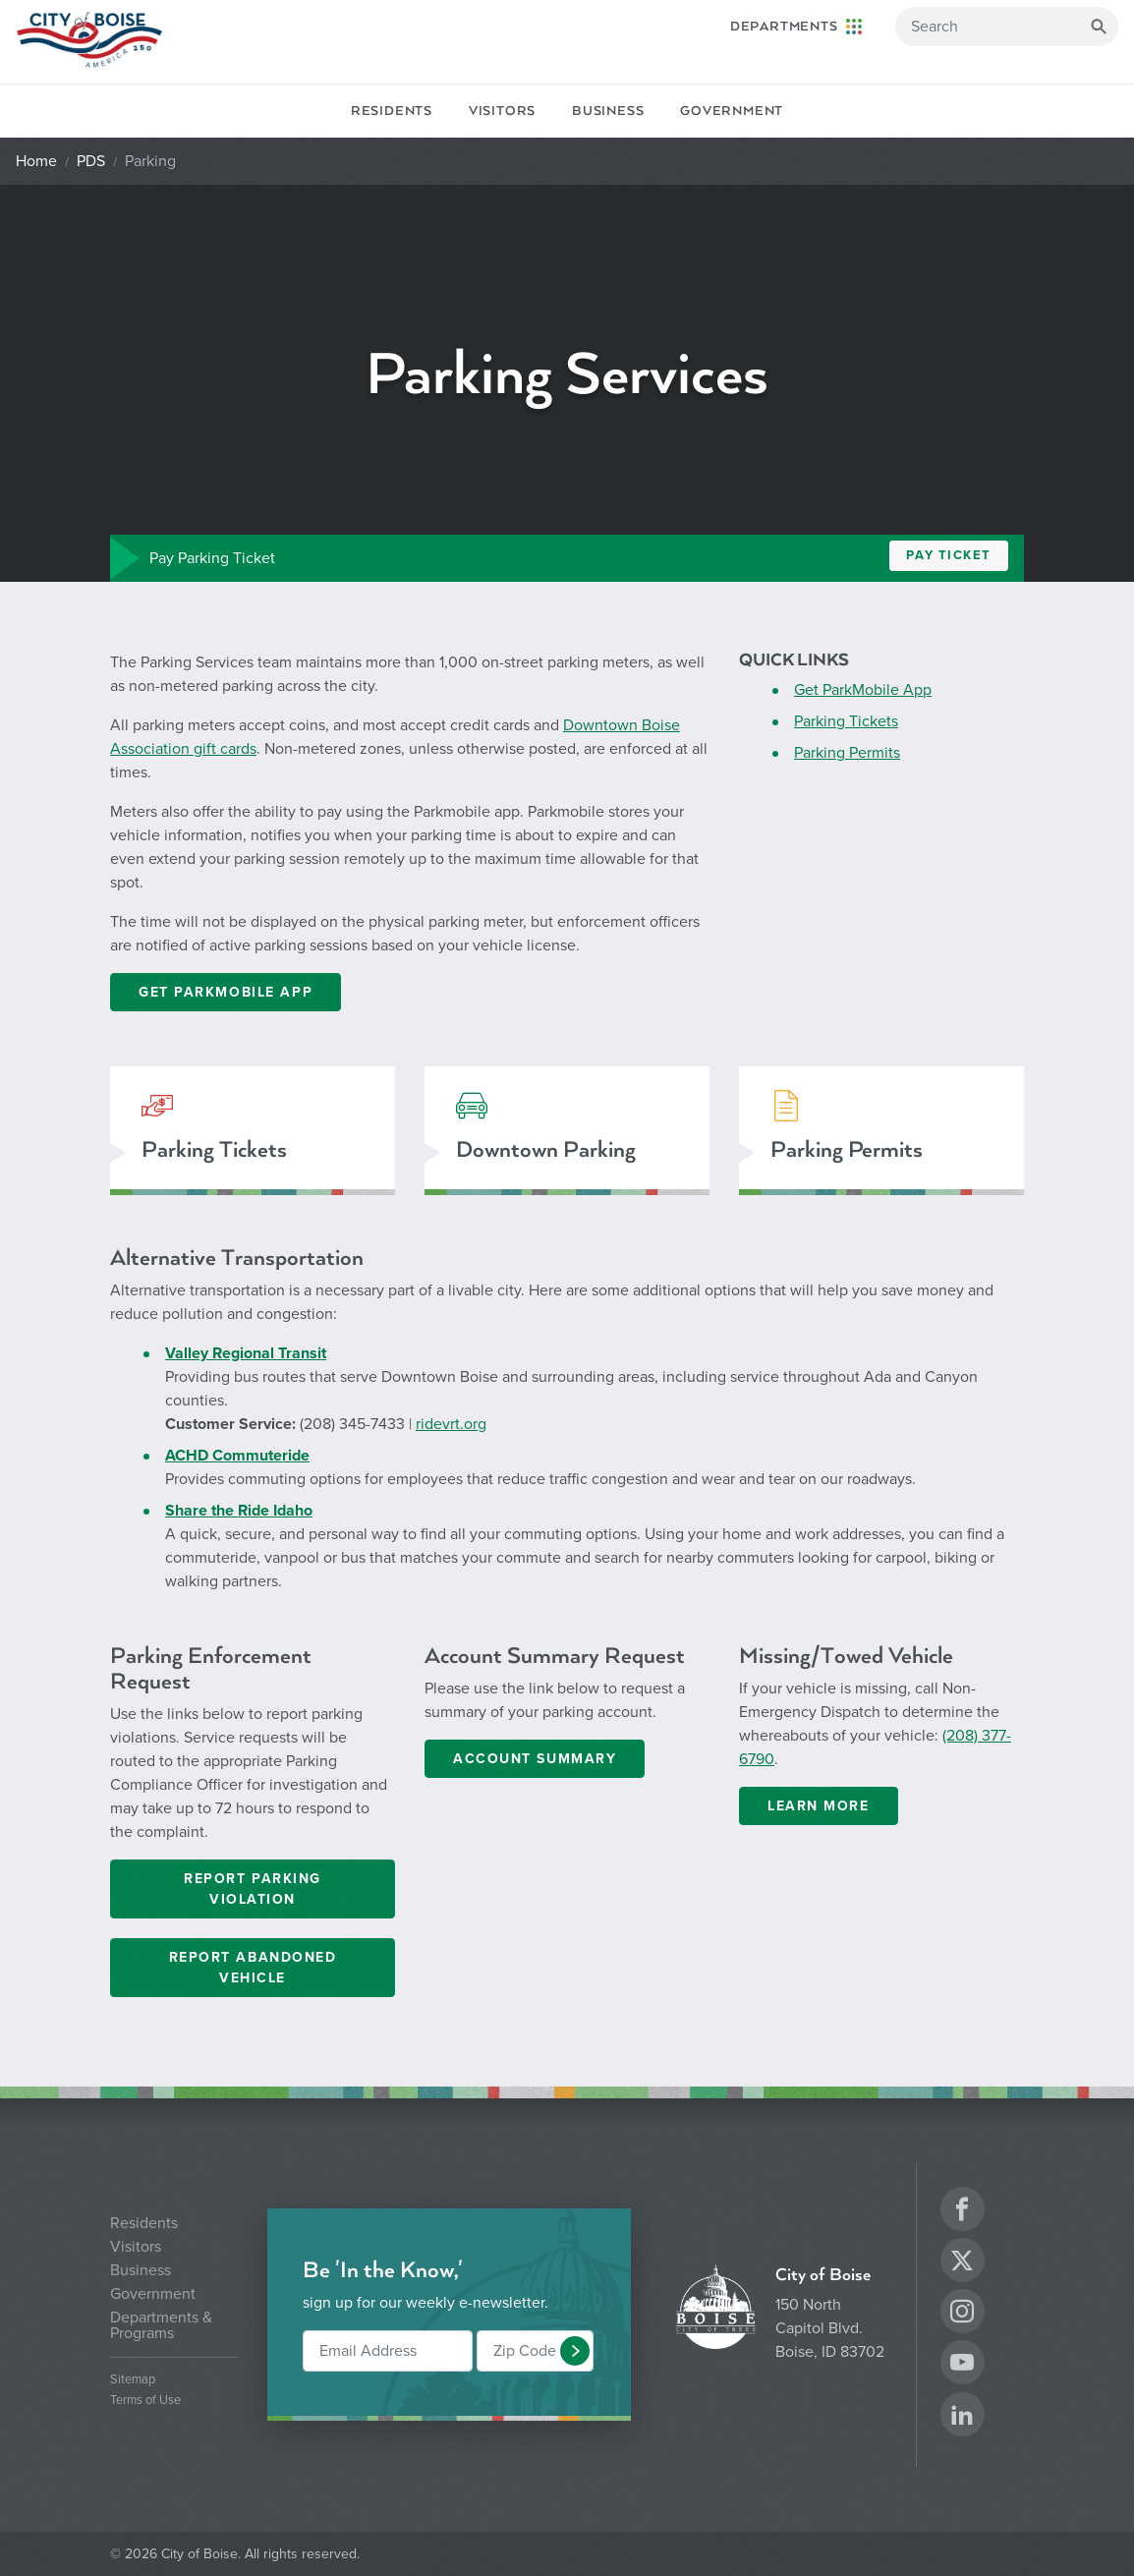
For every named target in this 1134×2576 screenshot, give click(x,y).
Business (608, 111)
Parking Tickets (846, 721)
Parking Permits (847, 753)
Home (36, 161)
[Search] (1006, 26)
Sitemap (132, 2380)
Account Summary (534, 1758)
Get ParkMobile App (863, 690)
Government (731, 111)
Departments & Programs (161, 2325)
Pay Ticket (949, 555)
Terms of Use (145, 2400)
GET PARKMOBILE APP (225, 992)
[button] (575, 2351)
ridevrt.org (451, 1424)
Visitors (502, 111)
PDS (91, 161)
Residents (391, 111)
